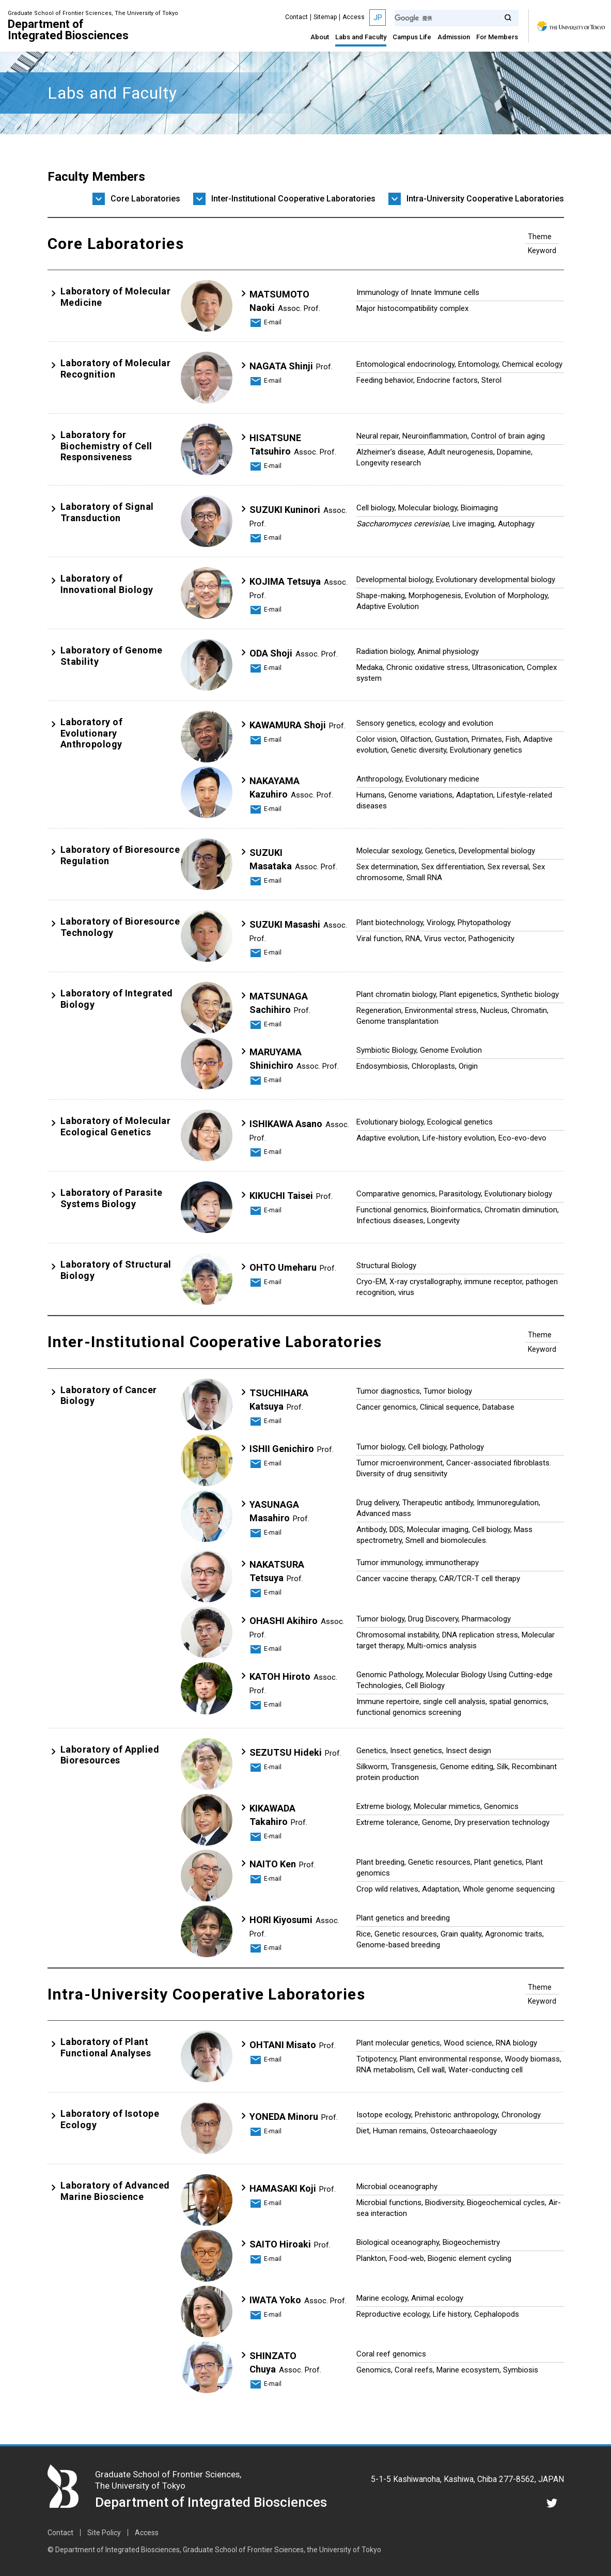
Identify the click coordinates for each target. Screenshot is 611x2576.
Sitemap (325, 17)
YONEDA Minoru (293, 2116)
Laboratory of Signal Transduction (107, 512)
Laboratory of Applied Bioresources (110, 1755)
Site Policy (104, 2532)
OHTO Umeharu (292, 1267)
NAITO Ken (282, 1864)
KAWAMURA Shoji (297, 725)
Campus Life (412, 37)
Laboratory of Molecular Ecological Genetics (115, 1126)
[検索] (457, 18)
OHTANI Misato (292, 2044)
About (319, 37)
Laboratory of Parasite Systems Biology (111, 1198)
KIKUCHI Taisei (291, 1195)
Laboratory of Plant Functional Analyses (105, 2047)
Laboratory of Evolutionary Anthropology (91, 733)
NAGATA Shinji (291, 366)
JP (377, 17)
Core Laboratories (145, 199)
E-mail (272, 322)
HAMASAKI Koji (292, 2188)
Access (353, 17)
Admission (453, 37)
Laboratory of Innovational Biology (106, 584)
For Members (497, 37)
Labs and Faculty (360, 37)
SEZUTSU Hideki (295, 1752)
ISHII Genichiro (291, 1448)
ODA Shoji (293, 653)
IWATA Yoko (298, 2299)
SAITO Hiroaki (290, 2244)
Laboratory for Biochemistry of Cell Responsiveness (106, 445)
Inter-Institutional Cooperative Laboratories (293, 199)
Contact (296, 17)
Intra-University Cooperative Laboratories (485, 199)
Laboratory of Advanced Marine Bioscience (115, 2191)
